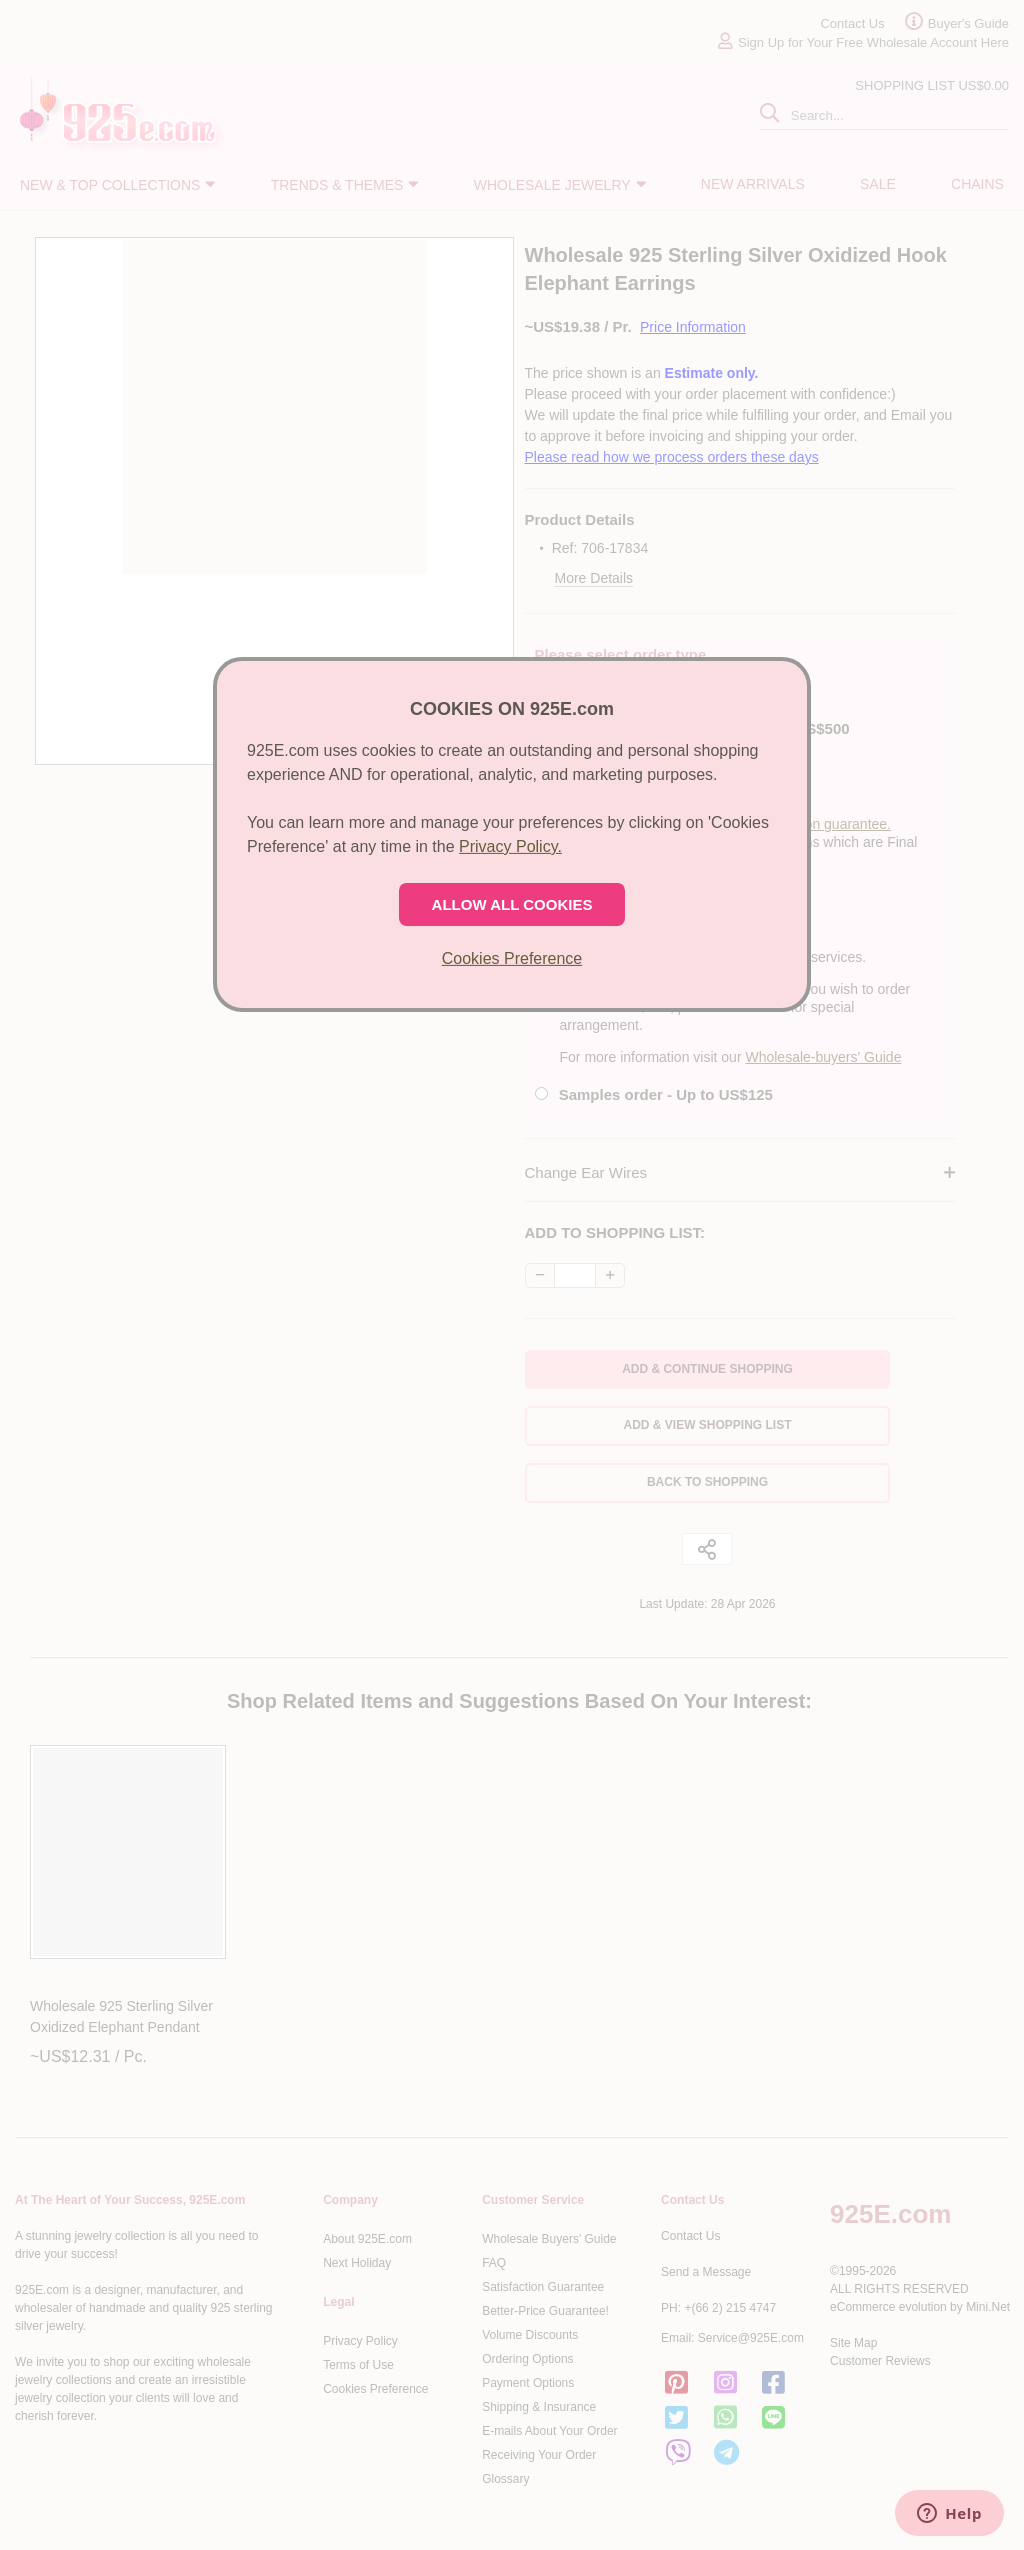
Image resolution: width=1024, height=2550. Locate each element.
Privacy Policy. (510, 846)
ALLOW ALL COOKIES (512, 904)
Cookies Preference (512, 958)
